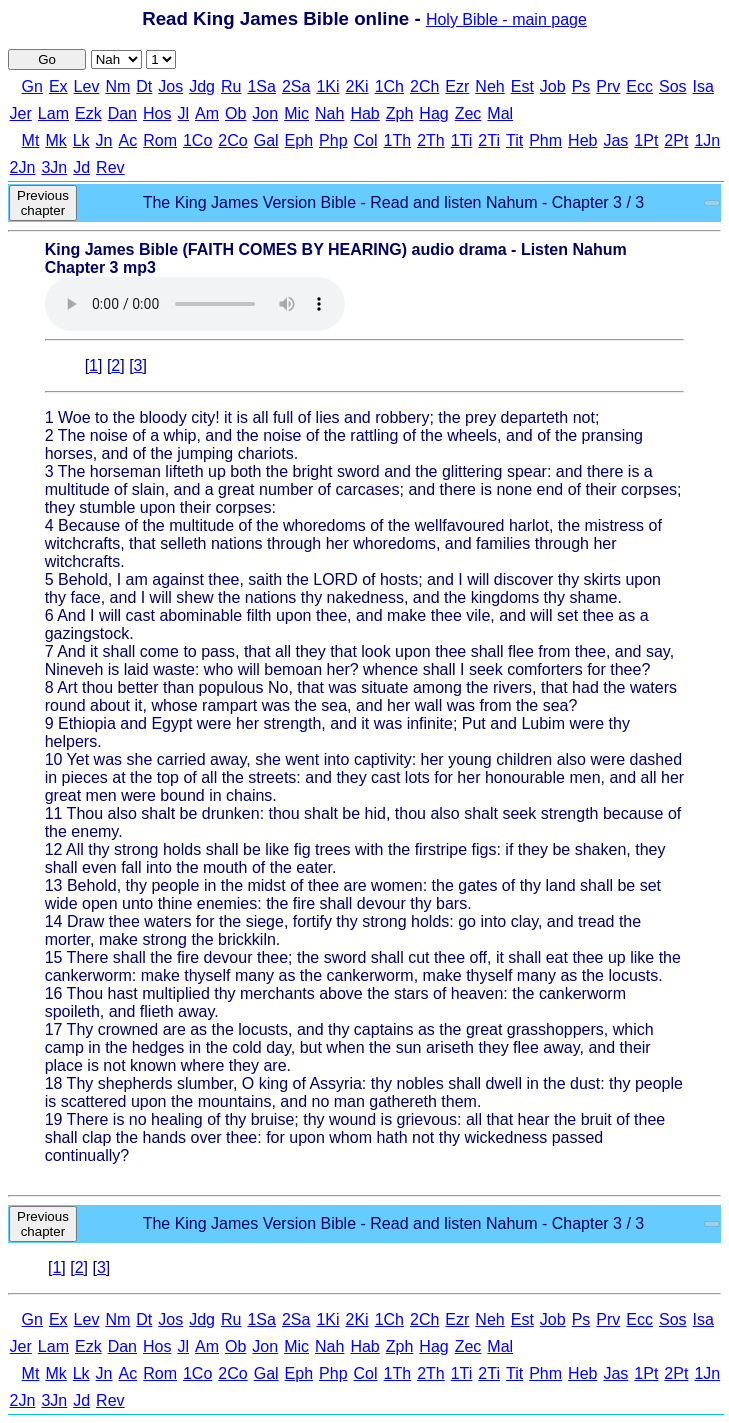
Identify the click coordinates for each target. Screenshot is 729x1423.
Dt (144, 86)
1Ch (389, 86)
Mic (296, 113)
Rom (160, 140)
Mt (31, 140)
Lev (87, 86)
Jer (21, 113)
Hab (364, 113)
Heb (582, 140)
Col (366, 140)
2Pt (676, 140)
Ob (235, 113)
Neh (489, 86)
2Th (431, 140)
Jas (615, 140)
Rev (110, 167)
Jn (104, 140)
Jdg (202, 86)
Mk (55, 140)
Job (553, 86)
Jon (265, 113)
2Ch (424, 86)
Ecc (639, 86)
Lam (53, 113)
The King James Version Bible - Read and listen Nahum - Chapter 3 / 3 (394, 202)
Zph (400, 113)
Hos (157, 113)
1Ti (462, 140)
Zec (468, 113)
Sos (673, 86)
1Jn (707, 140)
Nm (117, 86)
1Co (197, 140)
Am (207, 113)
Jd (81, 167)
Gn (32, 86)
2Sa (296, 86)
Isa (703, 86)
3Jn (54, 167)
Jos (170, 86)
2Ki (357, 86)
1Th (398, 140)
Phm (545, 140)
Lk (81, 140)
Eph (299, 140)
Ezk (88, 113)
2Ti (489, 140)
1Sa (261, 86)
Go (47, 59)
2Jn (23, 167)
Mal (500, 113)
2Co (232, 140)
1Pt (646, 140)
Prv (608, 86)
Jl (183, 113)
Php (333, 140)
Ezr (457, 86)
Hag (433, 113)
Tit (514, 140)
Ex (58, 86)
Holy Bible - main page (506, 19)
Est (522, 86)
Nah (329, 113)
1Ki (327, 86)
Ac (128, 140)
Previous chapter (43, 203)
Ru (231, 86)
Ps (581, 86)
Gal (266, 140)
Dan (122, 113)
